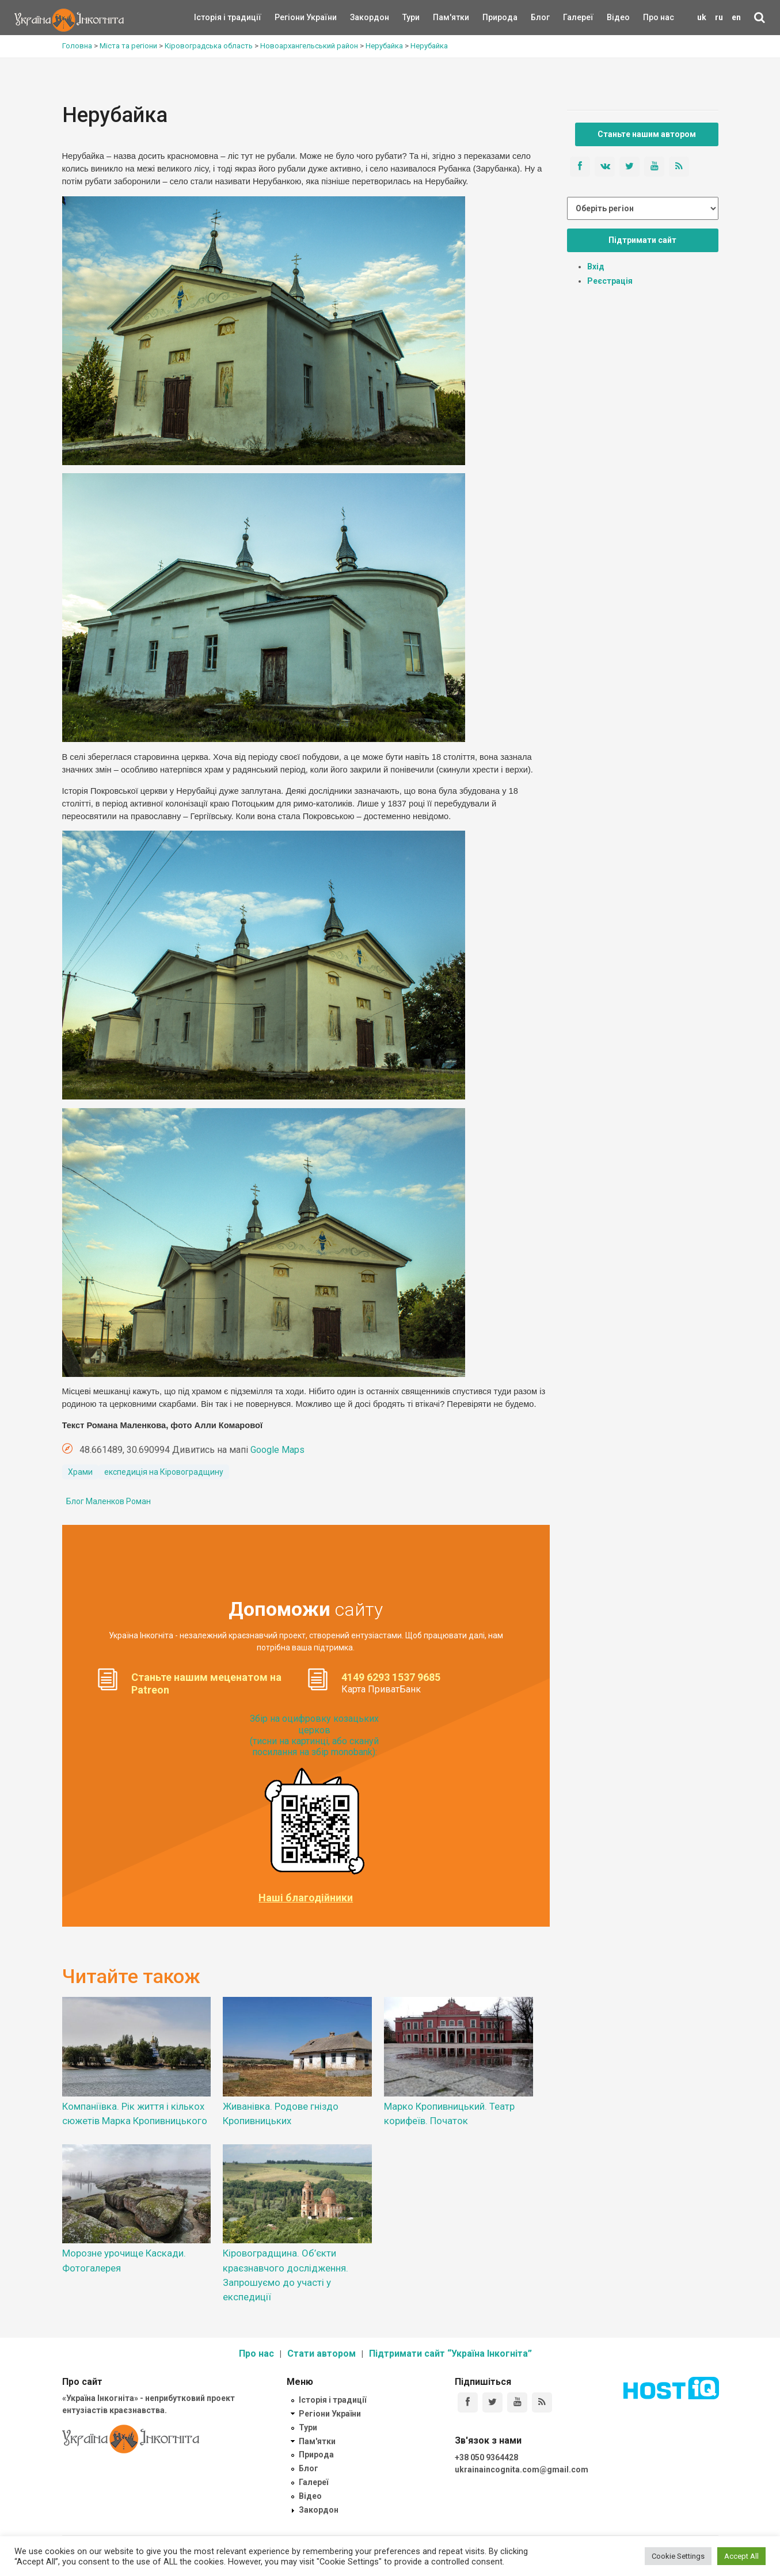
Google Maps (277, 1449)
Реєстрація (610, 281)
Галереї (578, 17)
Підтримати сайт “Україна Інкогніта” (450, 2353)
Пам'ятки (442, 17)
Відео (618, 17)
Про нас (658, 17)
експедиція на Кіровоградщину (163, 1472)
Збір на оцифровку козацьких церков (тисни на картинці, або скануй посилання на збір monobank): (314, 1735)
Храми (80, 1472)
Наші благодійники (305, 1898)
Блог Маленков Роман (108, 1501)
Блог (540, 17)
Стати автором (321, 2353)
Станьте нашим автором (647, 134)
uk (701, 17)
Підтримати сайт (642, 240)
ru (719, 17)
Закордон (360, 17)
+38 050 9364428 (486, 2457)
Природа (491, 17)
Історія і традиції (211, 17)
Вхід (595, 266)
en (736, 17)
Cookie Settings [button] (678, 2556)
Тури (411, 17)
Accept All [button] (741, 2556)
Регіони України (290, 17)
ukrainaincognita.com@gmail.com (521, 2469)
